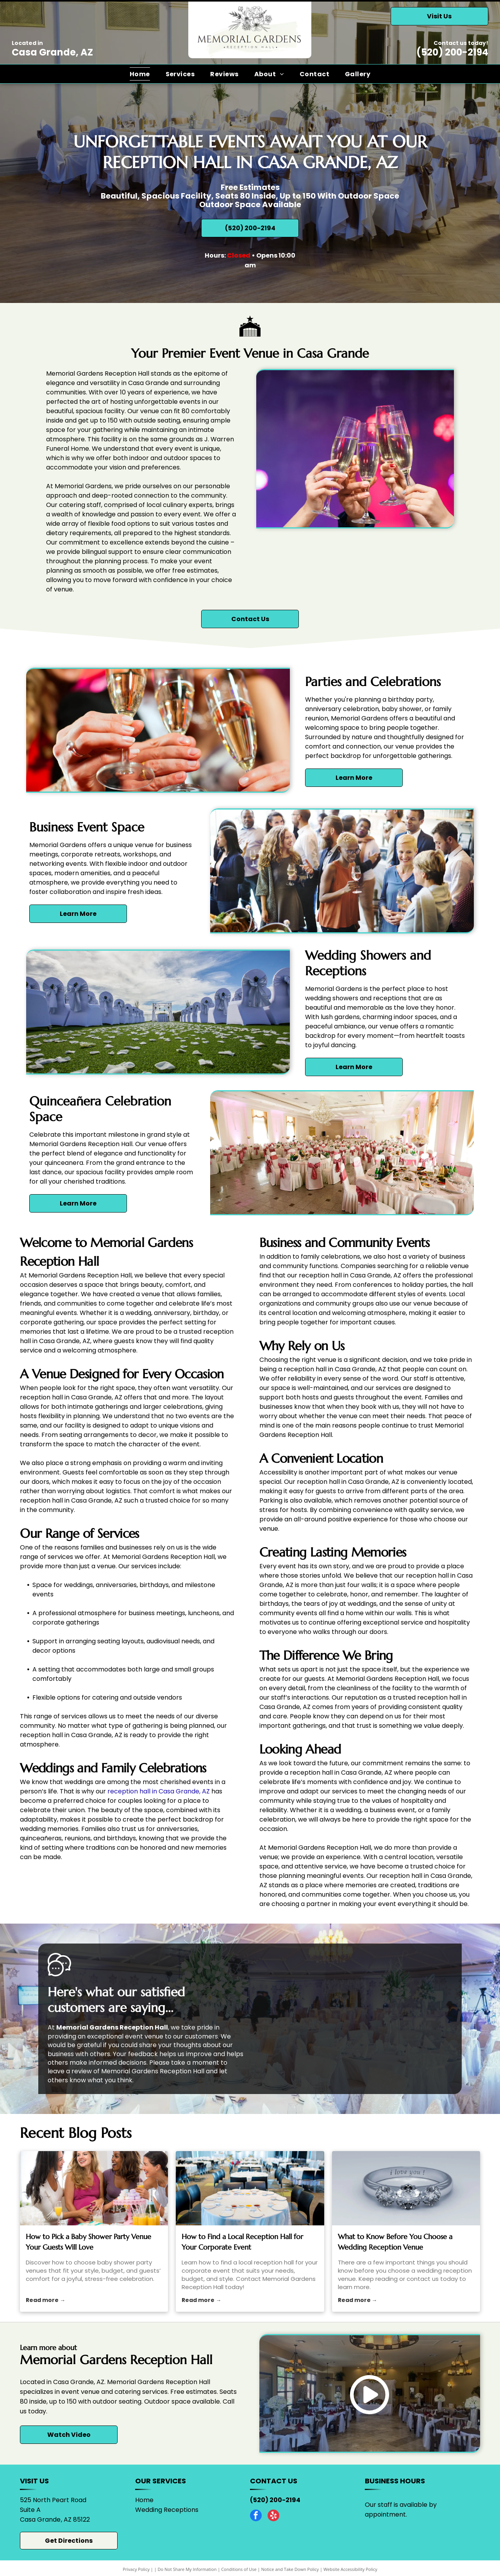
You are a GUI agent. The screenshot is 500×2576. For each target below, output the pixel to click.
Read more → (45, 2300)
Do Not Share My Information (187, 2569)
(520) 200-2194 (452, 52)
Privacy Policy (136, 2569)
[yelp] (273, 2516)
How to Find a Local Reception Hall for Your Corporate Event (242, 2242)
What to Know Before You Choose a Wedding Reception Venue (395, 2242)
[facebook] (256, 2516)
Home (144, 2499)
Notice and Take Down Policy (290, 2569)
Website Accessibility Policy (350, 2569)
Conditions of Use (239, 2569)
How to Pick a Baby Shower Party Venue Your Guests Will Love (88, 2242)
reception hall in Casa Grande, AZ (158, 1791)
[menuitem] (140, 73)
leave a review (70, 2071)
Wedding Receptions (166, 2509)
